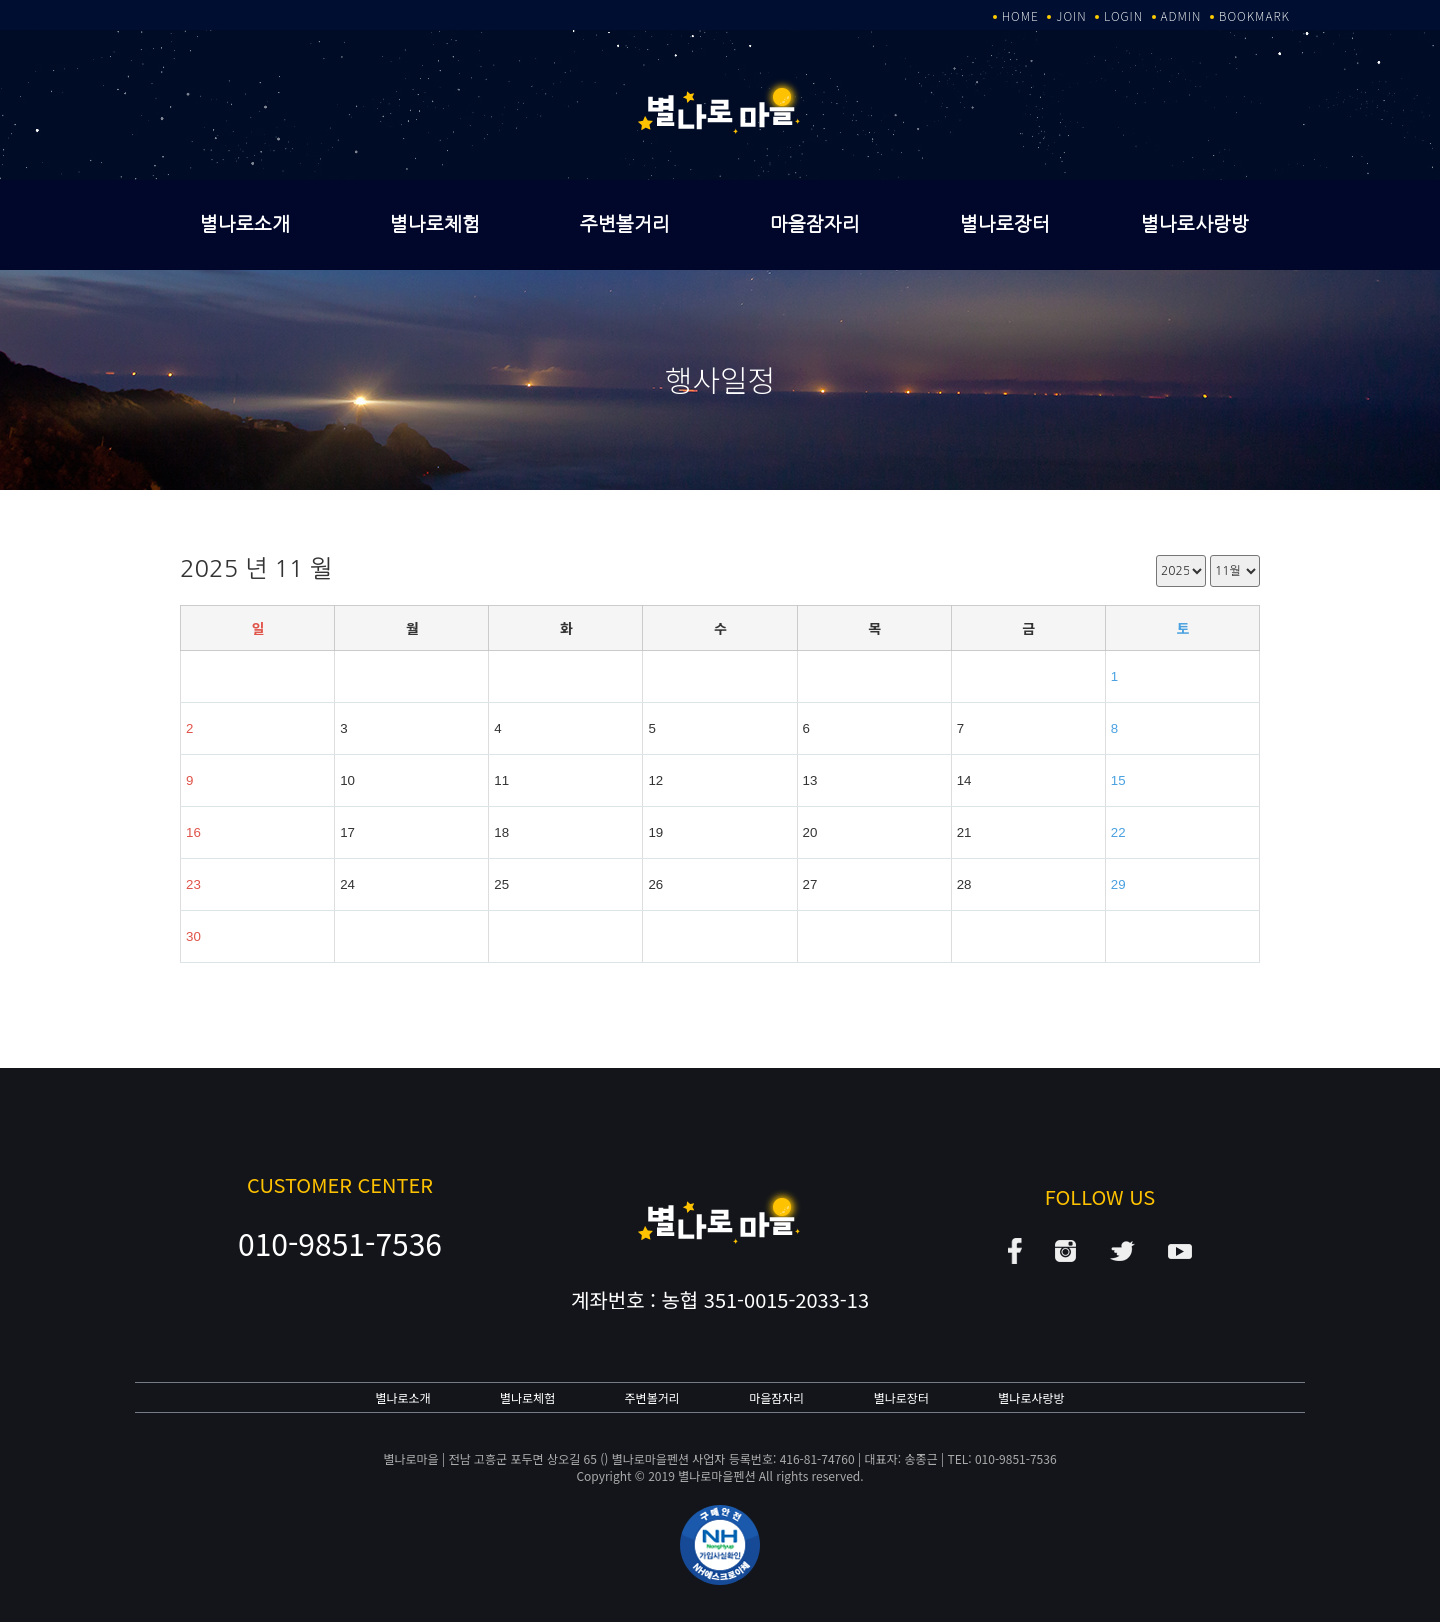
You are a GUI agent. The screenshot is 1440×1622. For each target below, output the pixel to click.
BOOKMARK (1254, 15)
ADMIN (1181, 15)
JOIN (1071, 15)
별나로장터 (1005, 224)
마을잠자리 (815, 224)
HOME (1020, 15)
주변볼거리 (625, 224)
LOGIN (1123, 15)
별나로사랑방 (1195, 224)
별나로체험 (435, 224)
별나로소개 (245, 224)
